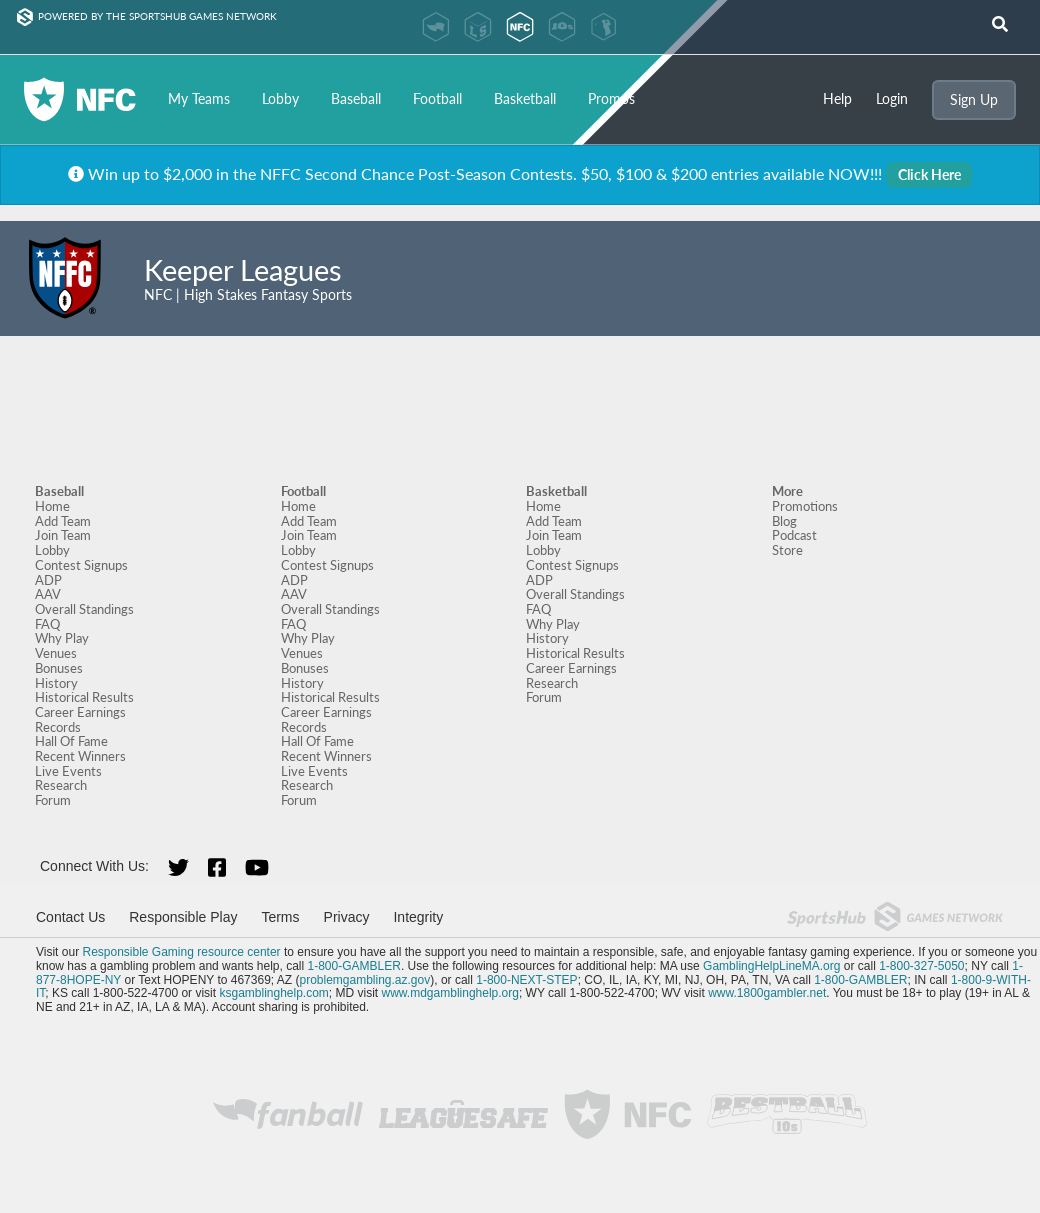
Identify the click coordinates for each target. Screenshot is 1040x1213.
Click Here (929, 174)
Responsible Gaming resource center (181, 952)
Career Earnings (80, 712)
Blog (784, 521)
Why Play (62, 638)
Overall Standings (84, 609)
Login (892, 99)
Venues (56, 653)
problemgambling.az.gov (364, 980)
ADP (48, 580)
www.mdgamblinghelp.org (450, 993)
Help (837, 99)
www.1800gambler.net (767, 993)
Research (61, 785)
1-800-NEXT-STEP (526, 980)
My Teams (199, 98)
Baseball (356, 98)
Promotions (805, 506)
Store (787, 550)
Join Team (63, 535)
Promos (611, 98)
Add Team (63, 521)
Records (58, 727)
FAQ (47, 624)
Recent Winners (80, 756)
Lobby (280, 98)
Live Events (68, 771)
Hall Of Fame (71, 741)
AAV (48, 594)
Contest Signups (81, 565)
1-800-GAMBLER (354, 966)
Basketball (525, 98)
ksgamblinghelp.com (273, 993)
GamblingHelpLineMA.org (771, 966)
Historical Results (84, 697)
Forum (53, 800)
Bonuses (59, 668)
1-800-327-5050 (921, 966)
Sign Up (974, 99)
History (56, 683)
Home (52, 506)
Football (437, 98)
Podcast (794, 535)
